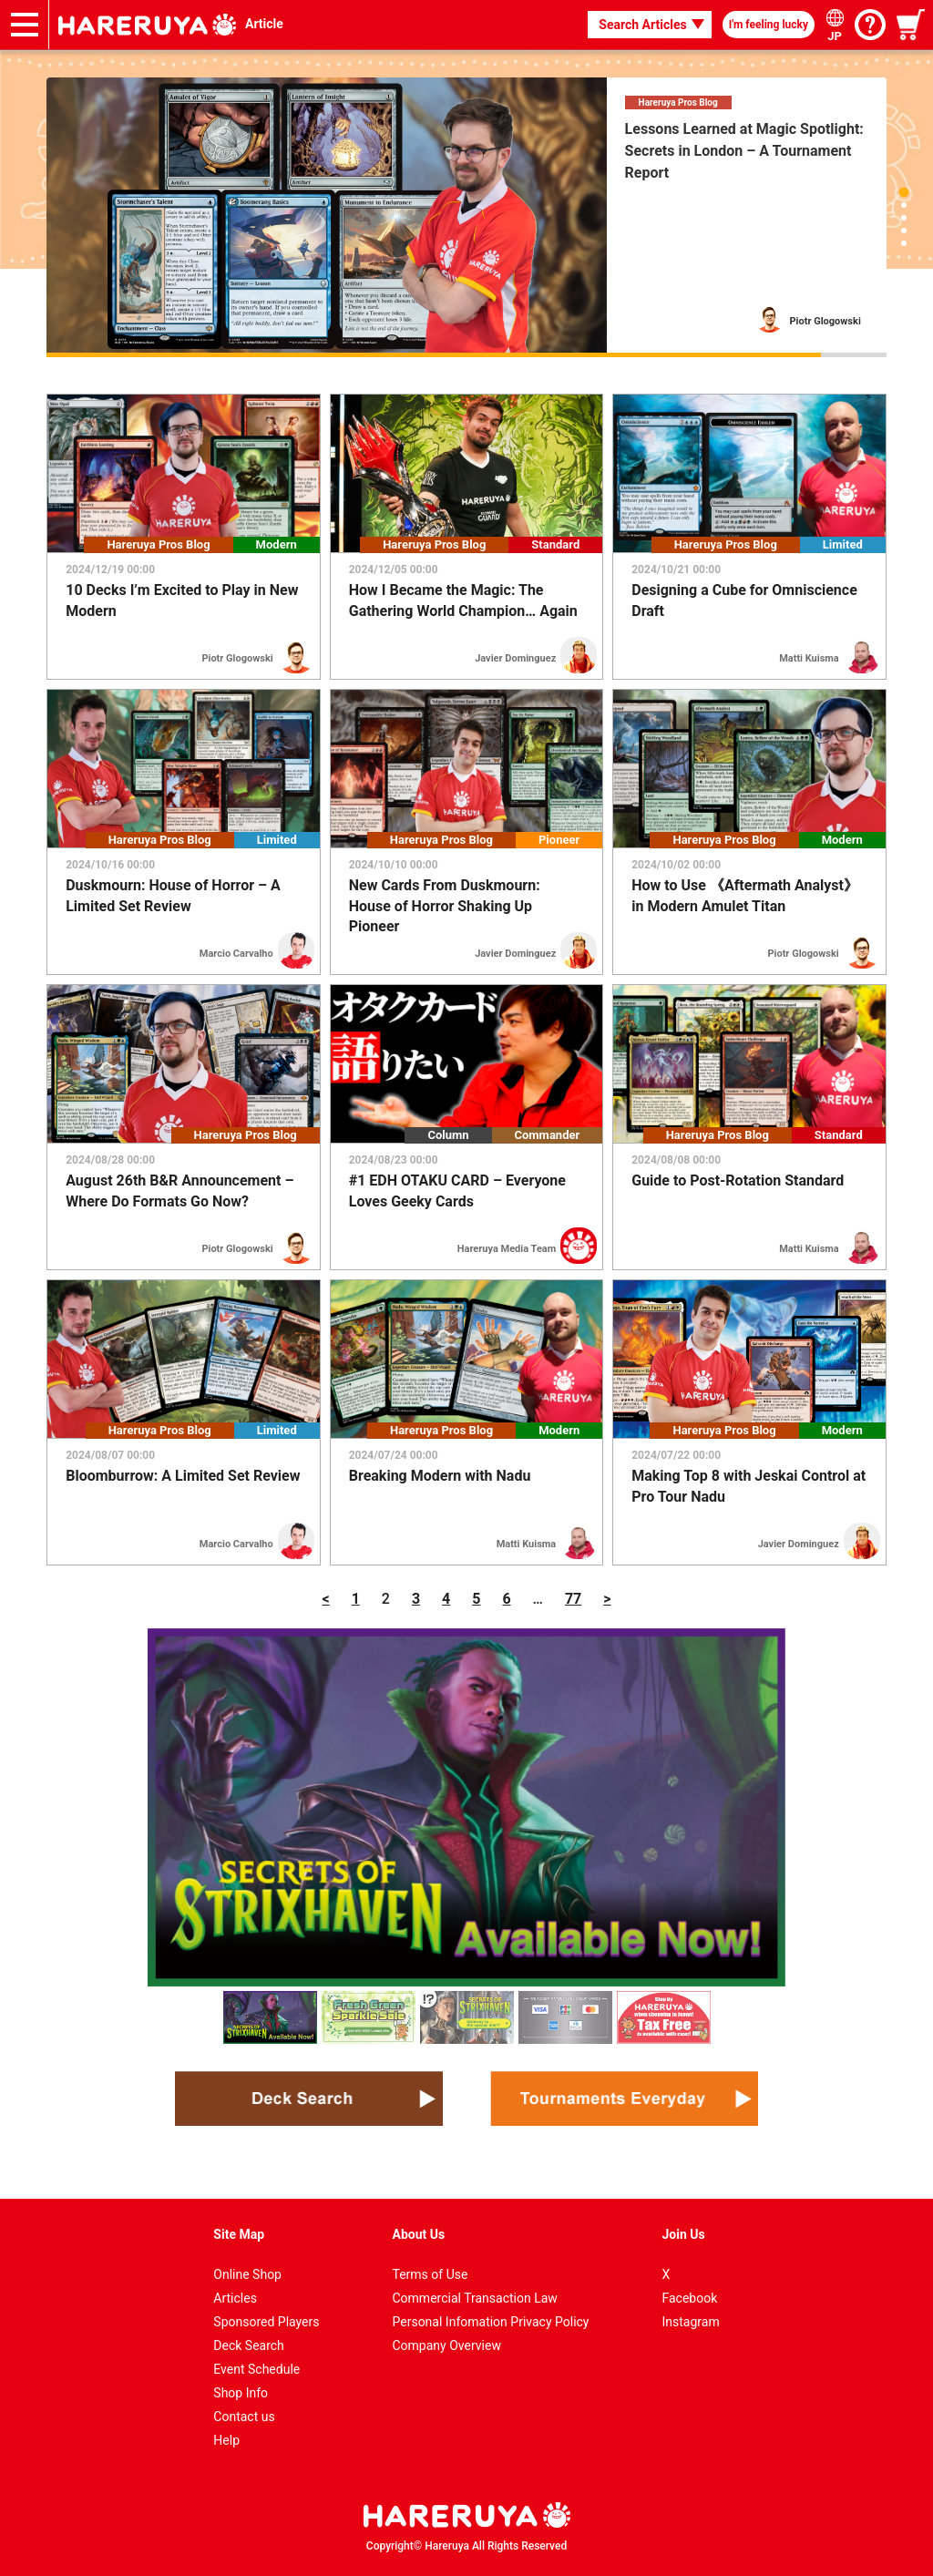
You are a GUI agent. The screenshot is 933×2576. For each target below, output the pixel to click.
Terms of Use (430, 2274)
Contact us (243, 2416)
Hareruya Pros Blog (678, 102)
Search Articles (642, 24)
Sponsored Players (266, 2321)
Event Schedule (256, 2369)
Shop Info (240, 2393)
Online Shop (247, 2274)
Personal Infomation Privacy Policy (491, 2321)
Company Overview (447, 2345)
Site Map (238, 2234)
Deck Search (248, 2345)
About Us (419, 2234)
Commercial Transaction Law (475, 2298)
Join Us (683, 2234)
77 (573, 1598)
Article (264, 23)
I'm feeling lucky (768, 24)
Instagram (691, 2321)
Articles (235, 2298)
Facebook (690, 2298)
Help (226, 2440)
